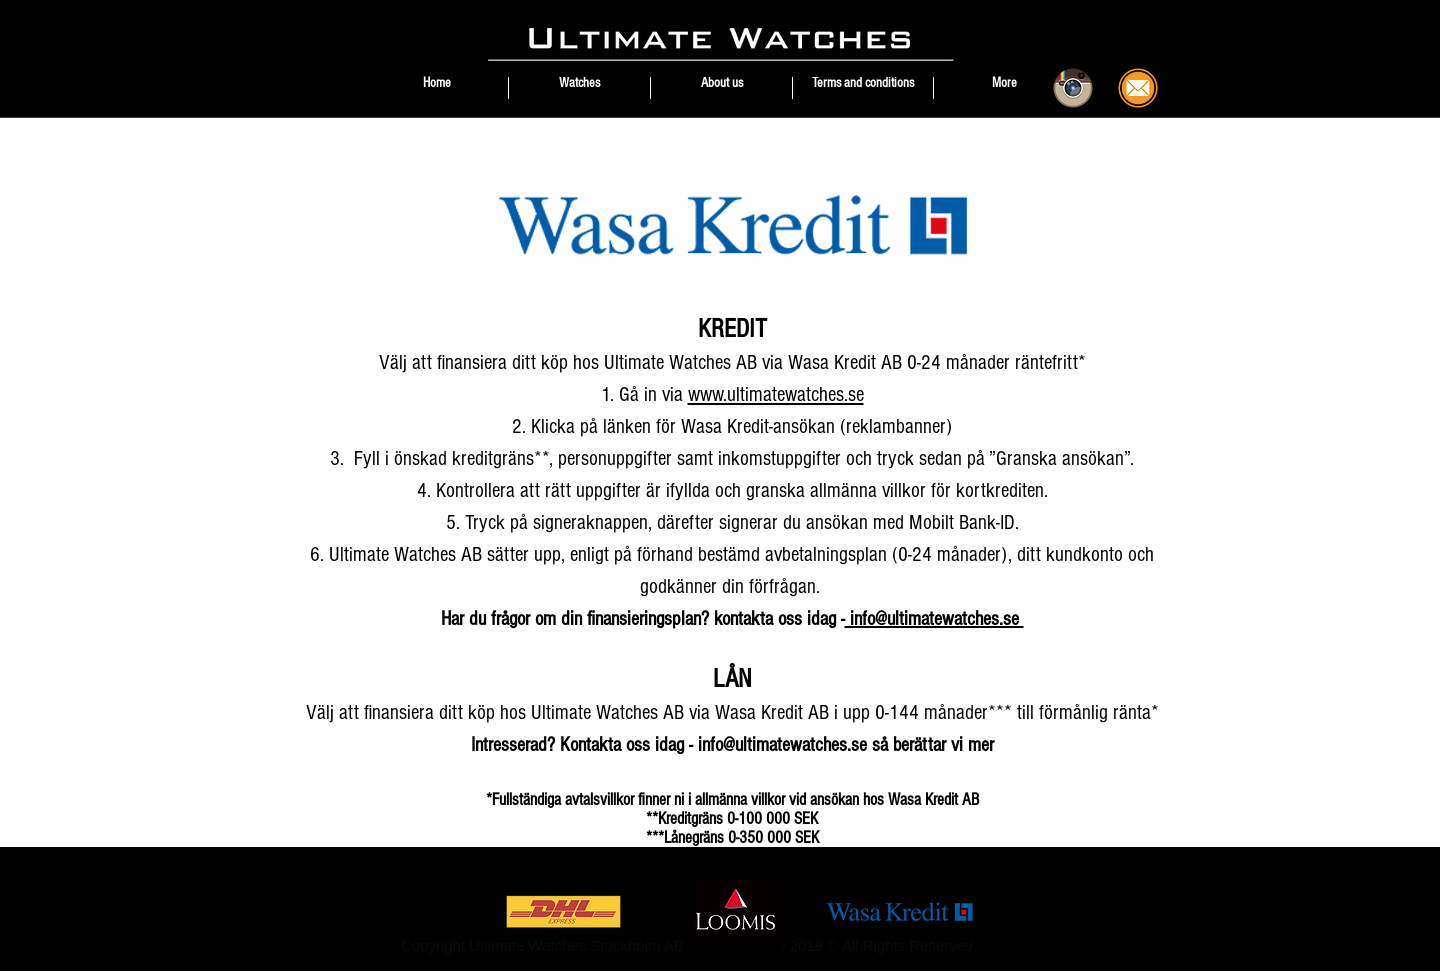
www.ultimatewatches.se (776, 394)
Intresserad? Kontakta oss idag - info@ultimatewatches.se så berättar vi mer (732, 745)
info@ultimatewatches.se (934, 619)
